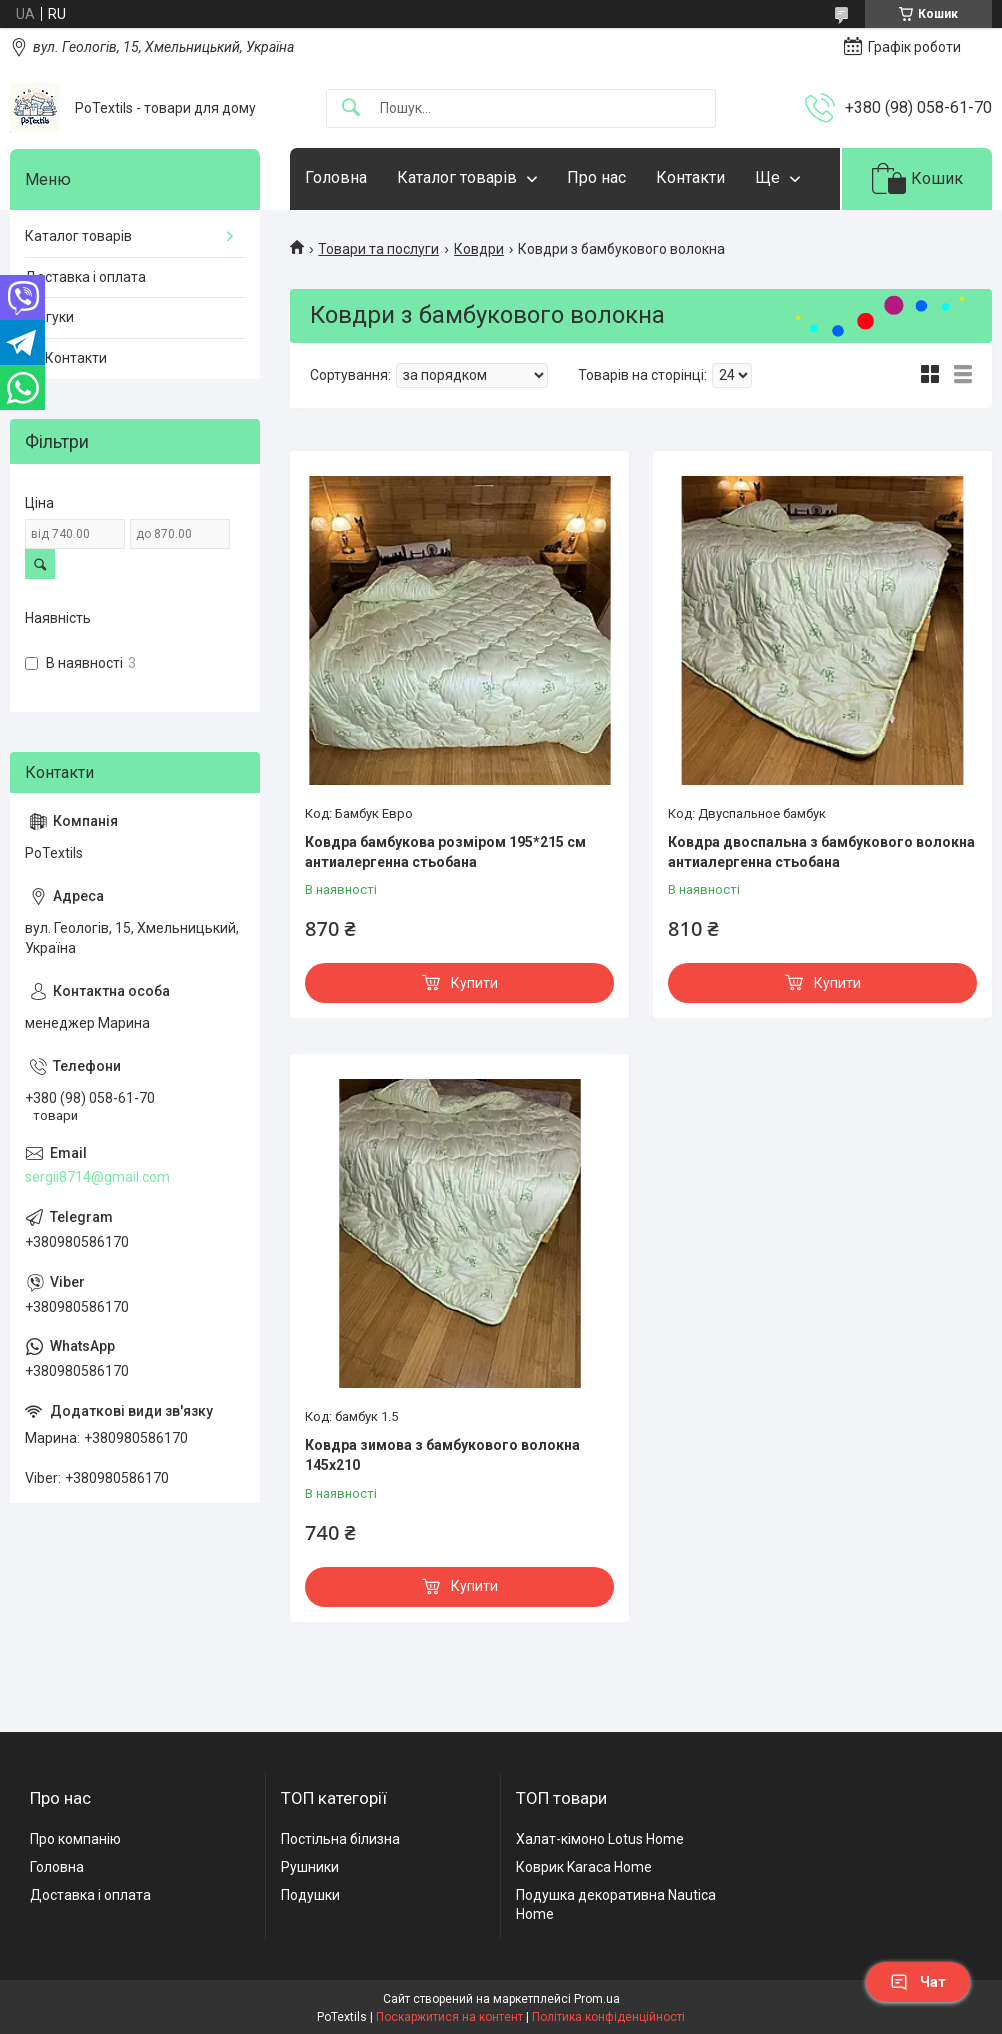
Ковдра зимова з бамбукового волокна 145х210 (442, 1455)
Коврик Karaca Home (584, 1867)
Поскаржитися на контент (449, 2017)
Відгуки (49, 317)
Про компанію (75, 1839)
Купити (474, 983)
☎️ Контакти (66, 358)
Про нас (596, 177)
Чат (918, 1982)
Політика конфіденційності (608, 2017)
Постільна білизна (340, 1839)
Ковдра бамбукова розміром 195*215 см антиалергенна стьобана (445, 852)
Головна (336, 177)
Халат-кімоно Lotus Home (600, 1839)
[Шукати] (351, 108)
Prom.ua (597, 1999)
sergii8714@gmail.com (97, 1177)
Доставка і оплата (85, 277)
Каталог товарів (457, 177)
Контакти (690, 177)
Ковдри (479, 249)
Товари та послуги (378, 249)
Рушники (310, 1867)
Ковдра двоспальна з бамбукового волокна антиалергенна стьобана (821, 852)
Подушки (310, 1895)
